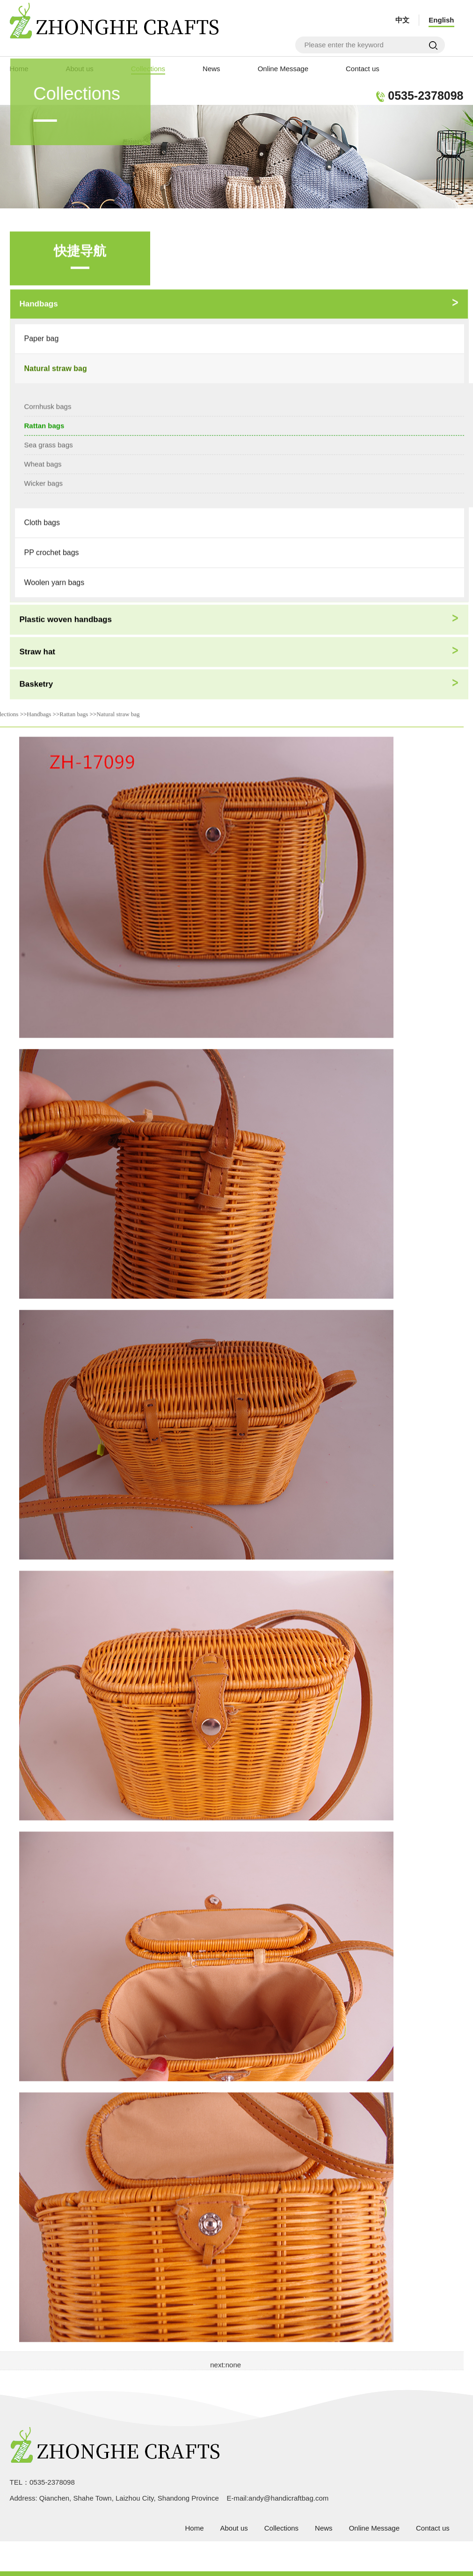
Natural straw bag (117, 711)
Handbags (39, 711)
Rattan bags (73, 711)
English (441, 20)
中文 (402, 20)
